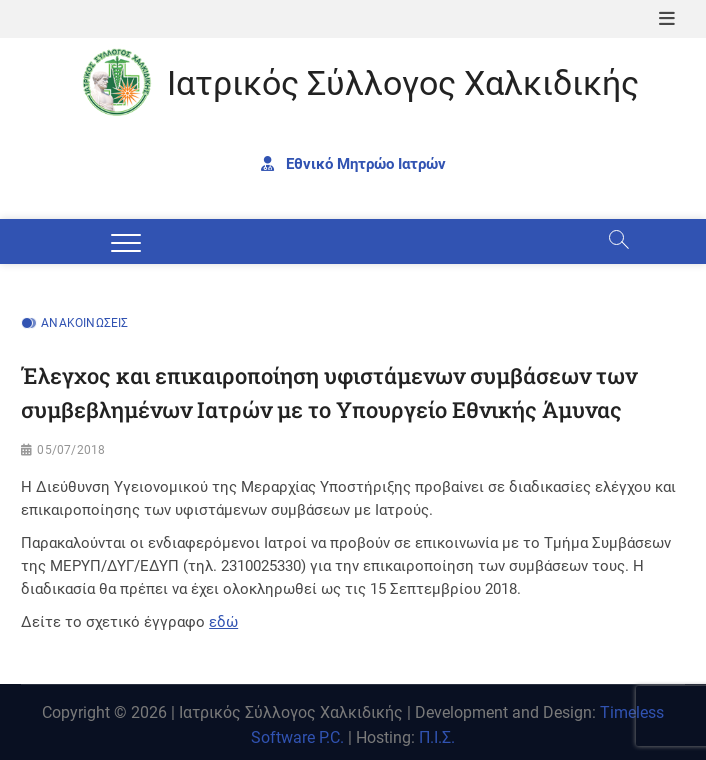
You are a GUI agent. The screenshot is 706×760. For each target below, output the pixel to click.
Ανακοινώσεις (84, 323)
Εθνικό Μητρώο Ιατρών (353, 164)
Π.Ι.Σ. (437, 737)
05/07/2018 (71, 450)
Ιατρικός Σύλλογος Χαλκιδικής (403, 83)
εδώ (223, 622)
